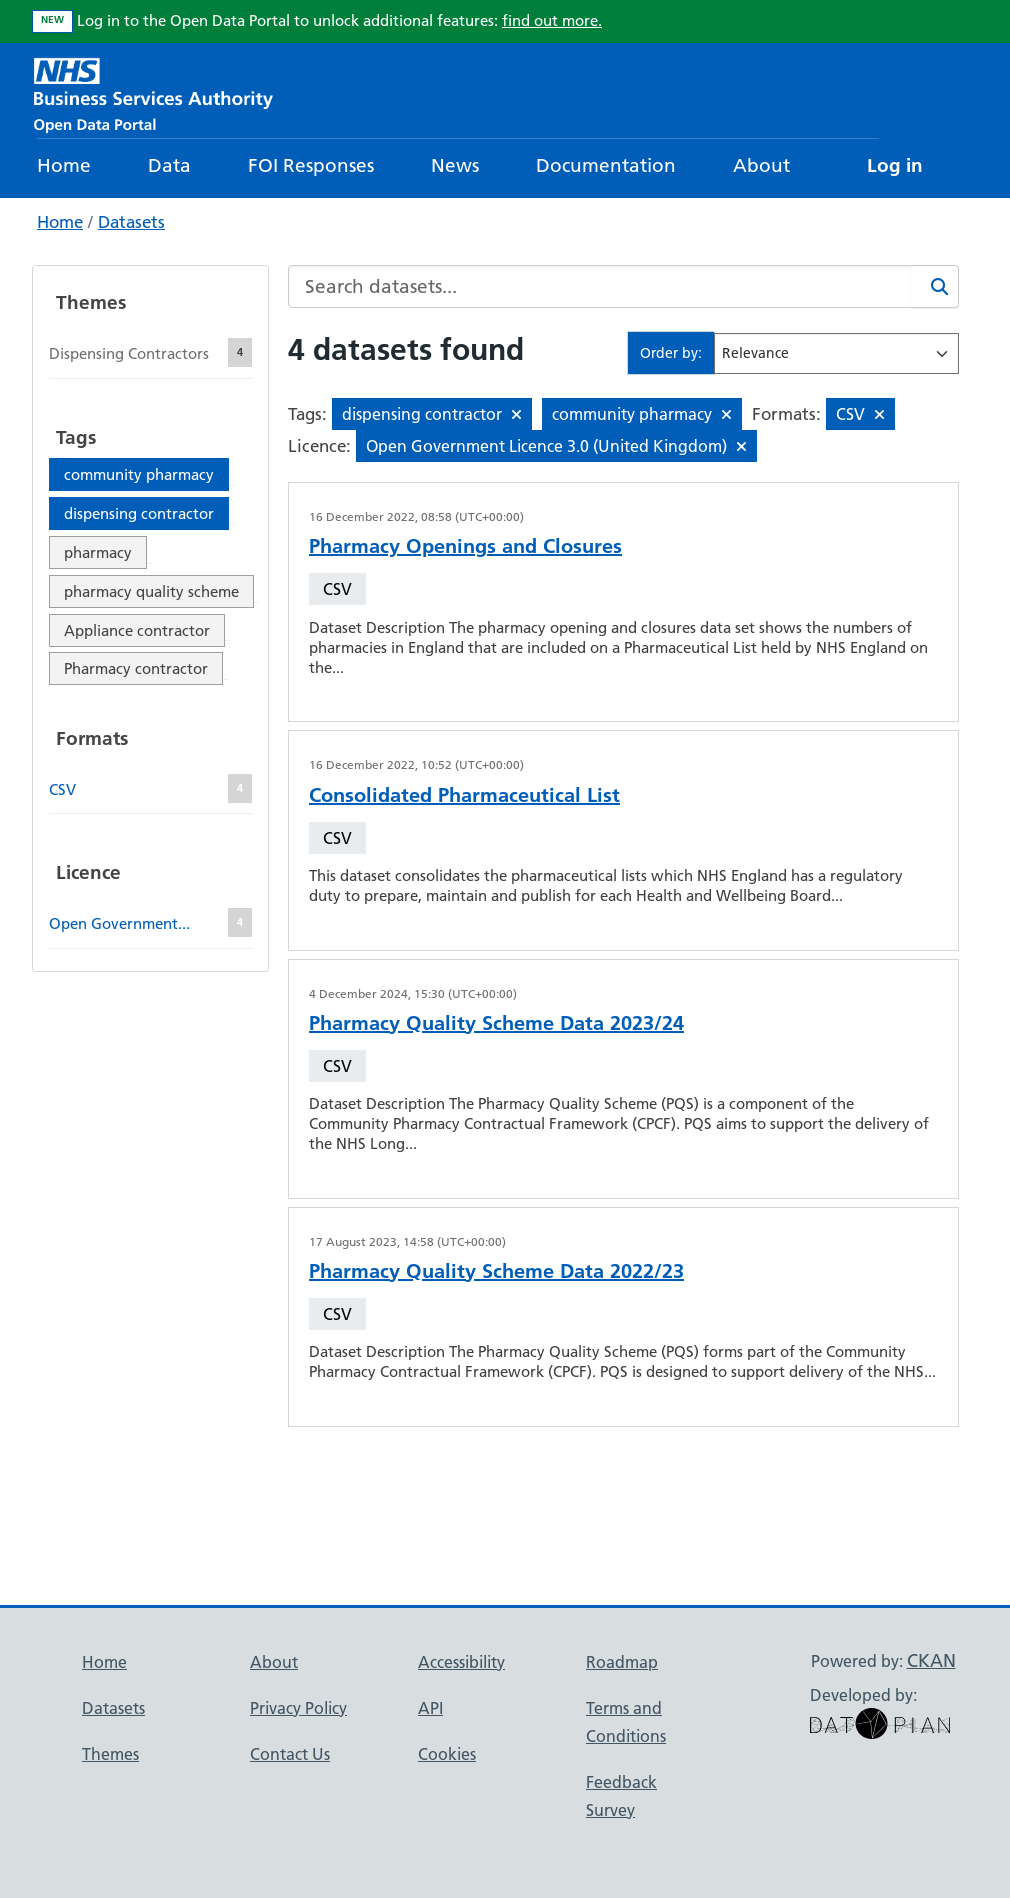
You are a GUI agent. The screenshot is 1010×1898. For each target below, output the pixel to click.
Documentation (606, 165)
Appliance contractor (137, 630)
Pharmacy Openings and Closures (465, 546)
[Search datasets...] (600, 286)
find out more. (552, 20)
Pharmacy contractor (136, 668)
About (761, 165)
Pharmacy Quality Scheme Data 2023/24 (496, 1023)
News (455, 165)
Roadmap (622, 1662)
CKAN (931, 1660)
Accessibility (461, 1662)
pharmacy (98, 552)
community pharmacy (139, 474)
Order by (669, 353)
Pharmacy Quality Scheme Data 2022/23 (496, 1271)
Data (169, 165)
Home (64, 165)
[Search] (935, 286)
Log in (895, 165)
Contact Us (290, 1754)
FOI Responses (311, 165)
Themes (110, 1754)
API (430, 1708)
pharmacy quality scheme (151, 591)
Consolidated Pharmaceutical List (464, 795)
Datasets (131, 222)
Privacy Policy (298, 1708)
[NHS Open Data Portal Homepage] (153, 93)
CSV (337, 589)
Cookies (447, 1754)
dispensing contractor (139, 513)
